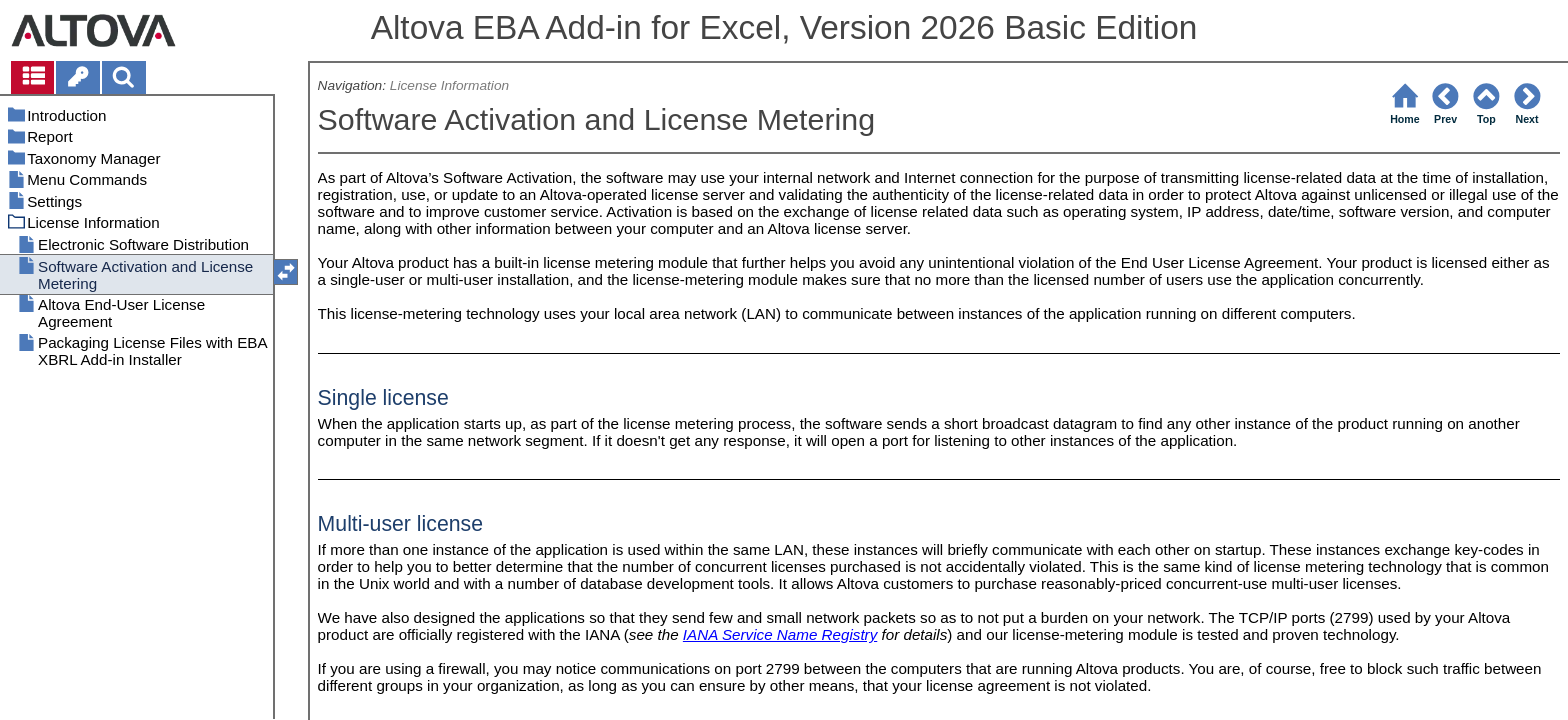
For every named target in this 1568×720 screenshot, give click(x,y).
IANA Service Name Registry (780, 634)
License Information (449, 85)
